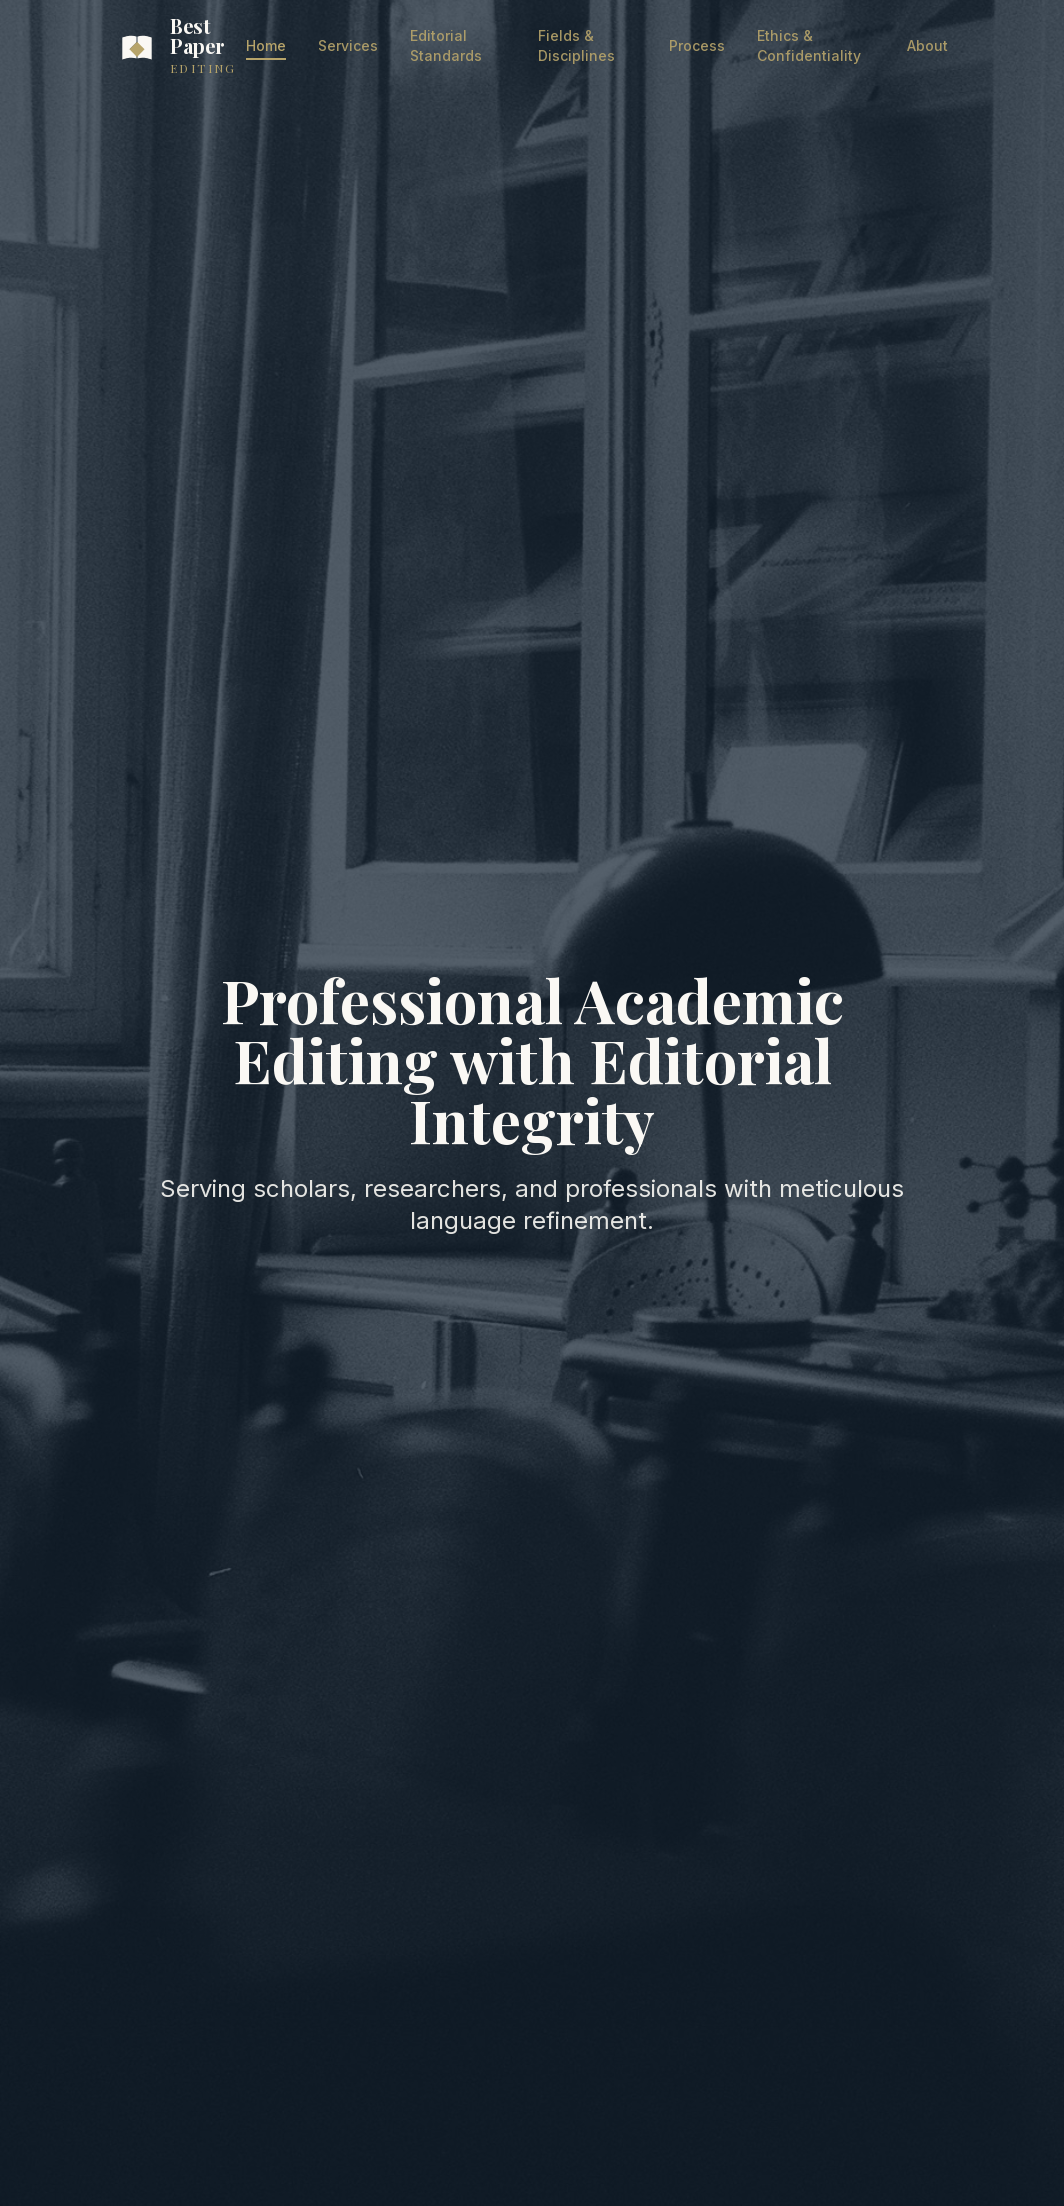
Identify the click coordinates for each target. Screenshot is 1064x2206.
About (927, 45)
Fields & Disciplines (576, 45)
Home (266, 46)
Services (348, 45)
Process (697, 45)
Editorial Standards (446, 45)
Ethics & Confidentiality (809, 45)
